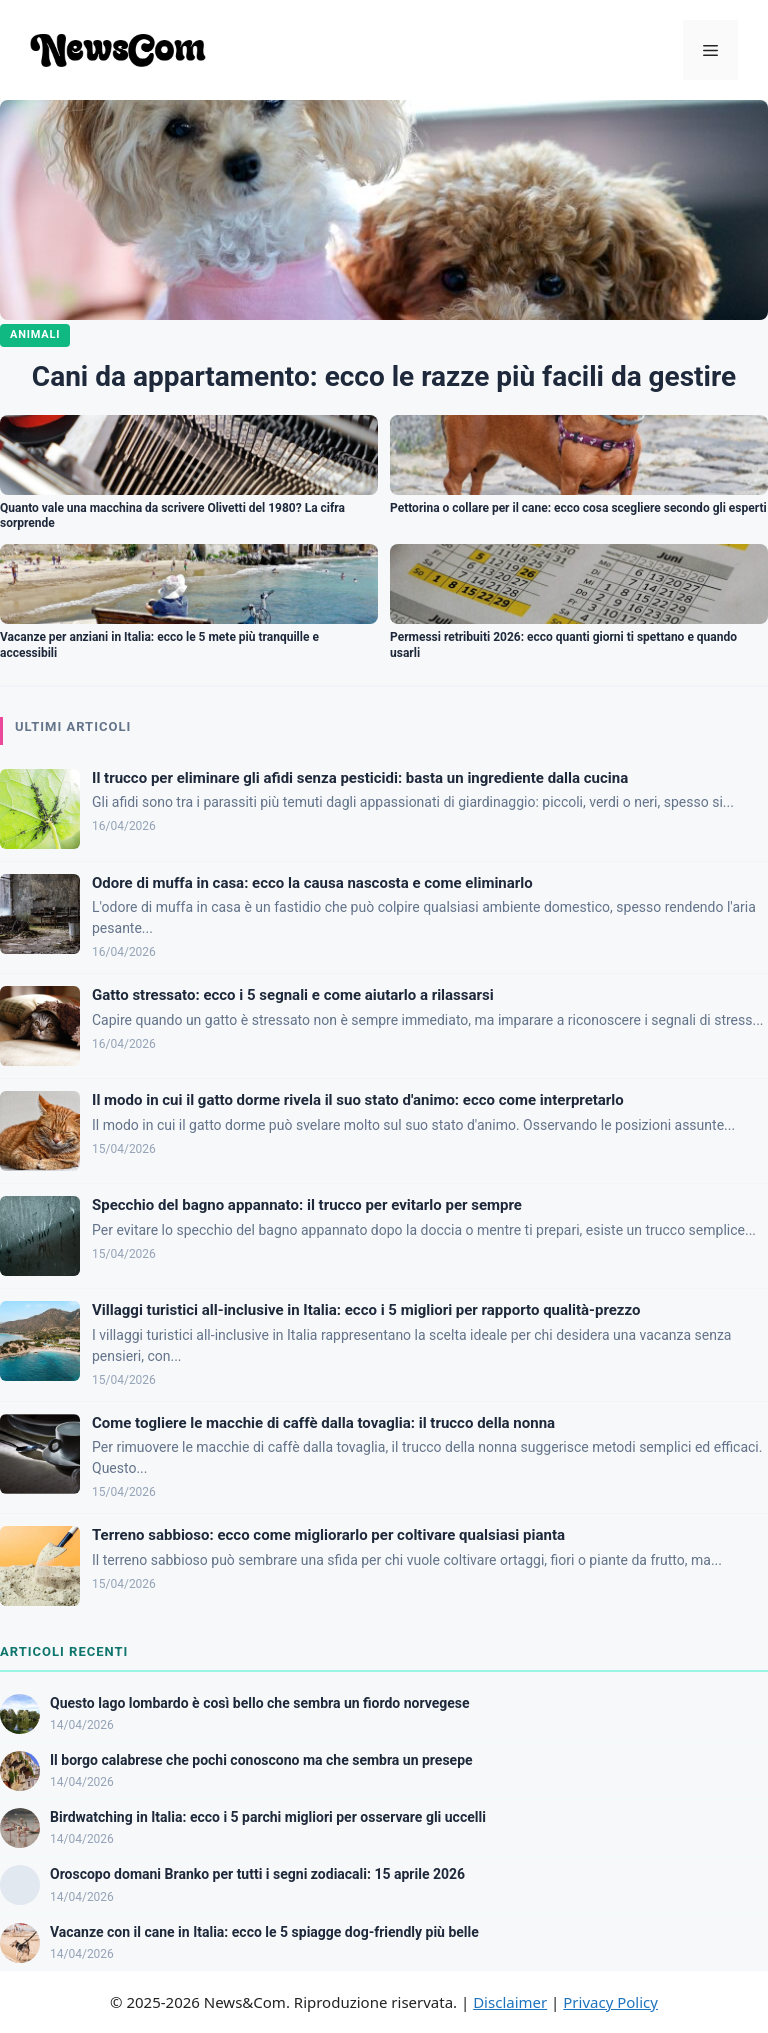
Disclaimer (510, 2002)
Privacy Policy (610, 2002)
